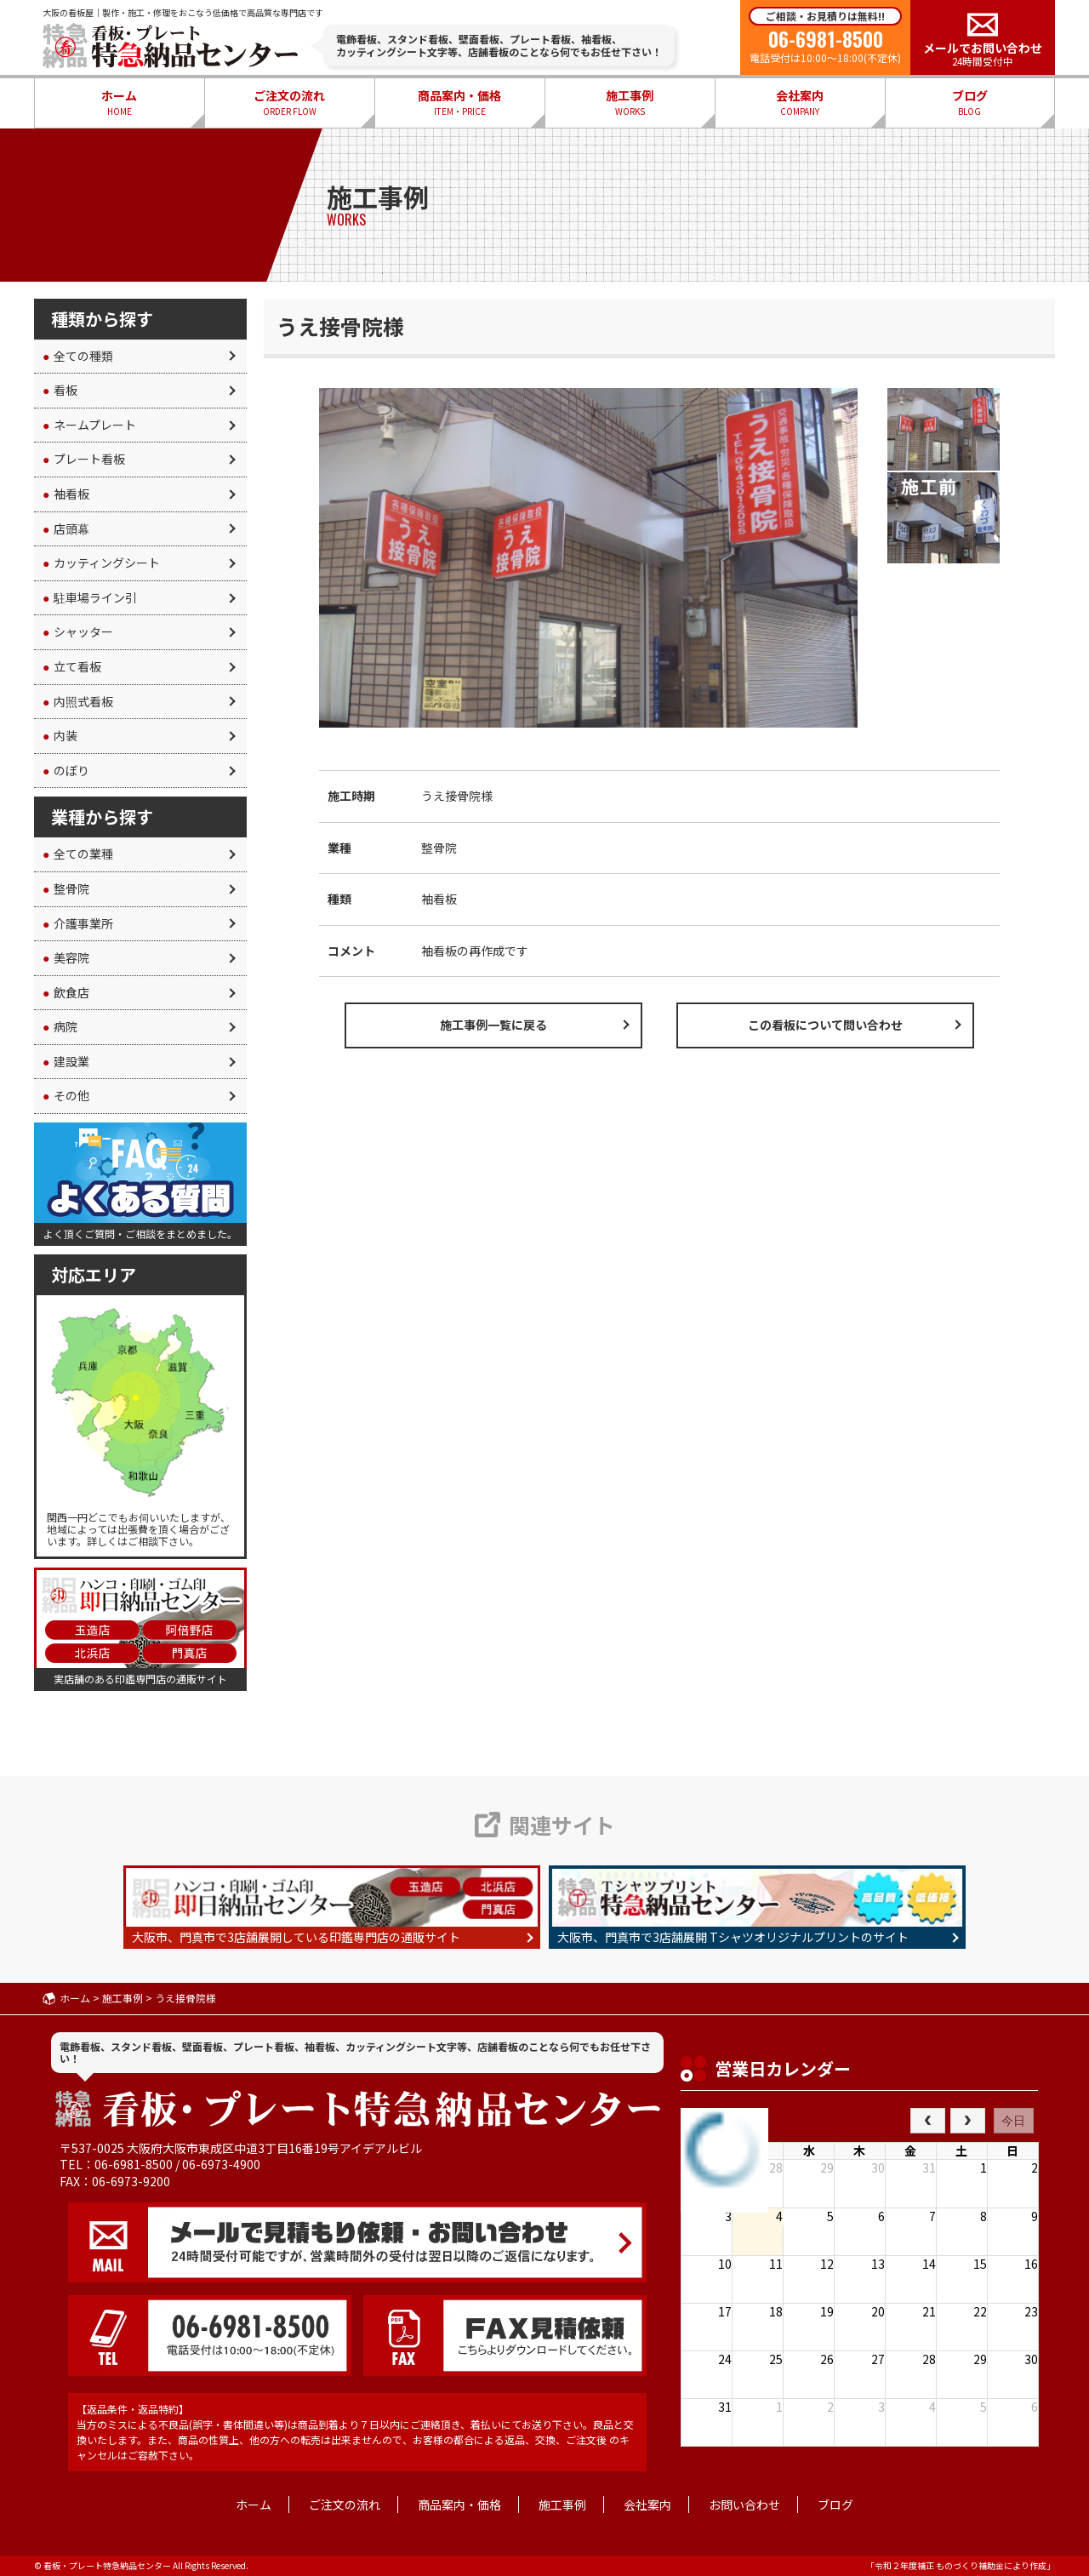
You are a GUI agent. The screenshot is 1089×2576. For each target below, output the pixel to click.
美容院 (66, 957)
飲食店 (66, 992)
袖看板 (66, 493)
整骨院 (66, 888)
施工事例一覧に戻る (493, 1024)
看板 (60, 389)
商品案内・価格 (459, 103)
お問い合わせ (744, 2504)
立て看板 (72, 666)
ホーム (119, 103)
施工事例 (629, 103)
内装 (60, 735)
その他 (66, 1095)
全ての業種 (78, 853)
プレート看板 (84, 458)
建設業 (66, 1061)
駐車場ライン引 (90, 597)
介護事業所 (78, 923)
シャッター (78, 631)
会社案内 (800, 103)
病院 (60, 1026)
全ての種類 (78, 355)
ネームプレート (89, 424)
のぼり (66, 770)
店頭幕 (66, 528)
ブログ (970, 103)
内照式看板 (78, 701)
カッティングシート (101, 562)
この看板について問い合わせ (825, 1024)
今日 (1013, 2121)
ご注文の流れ (289, 103)
